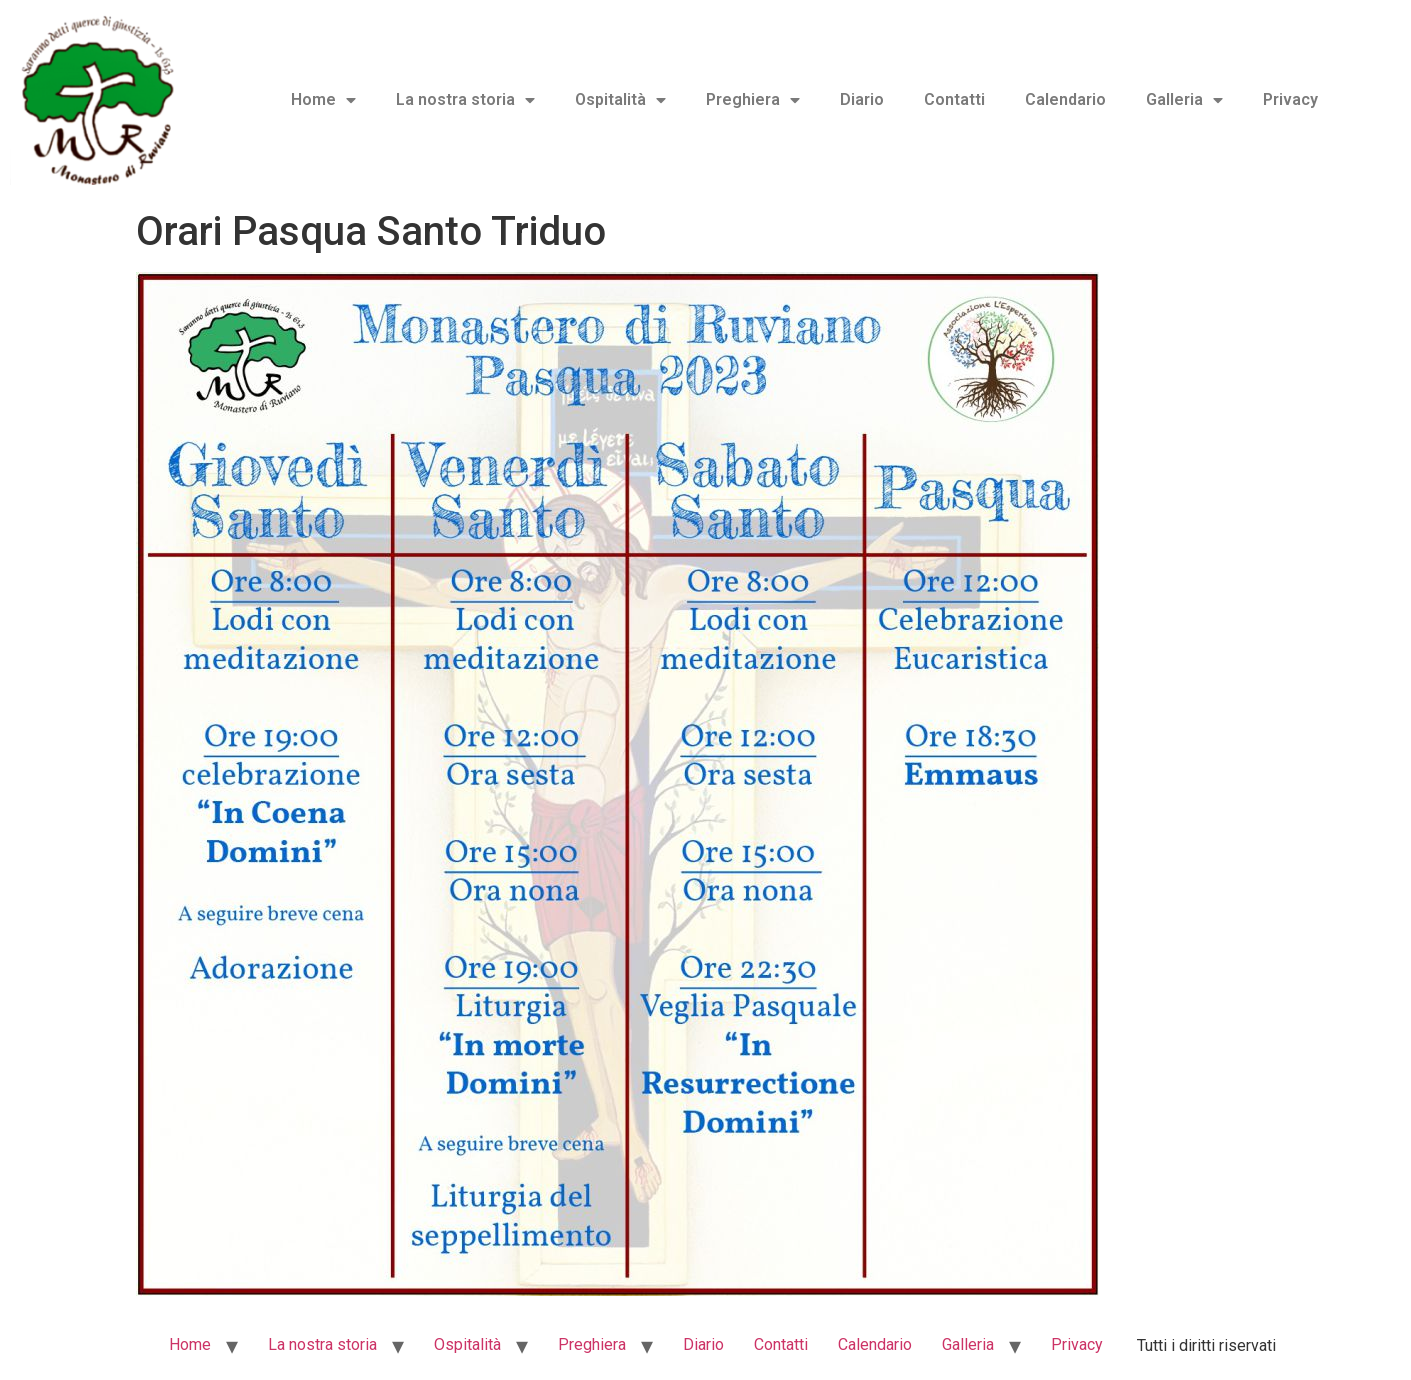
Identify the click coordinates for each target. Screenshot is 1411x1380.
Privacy (1290, 99)
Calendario (1065, 99)
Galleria (1184, 100)
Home (323, 100)
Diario (862, 99)
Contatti (954, 99)
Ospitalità (620, 100)
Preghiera (753, 100)
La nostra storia (465, 100)
